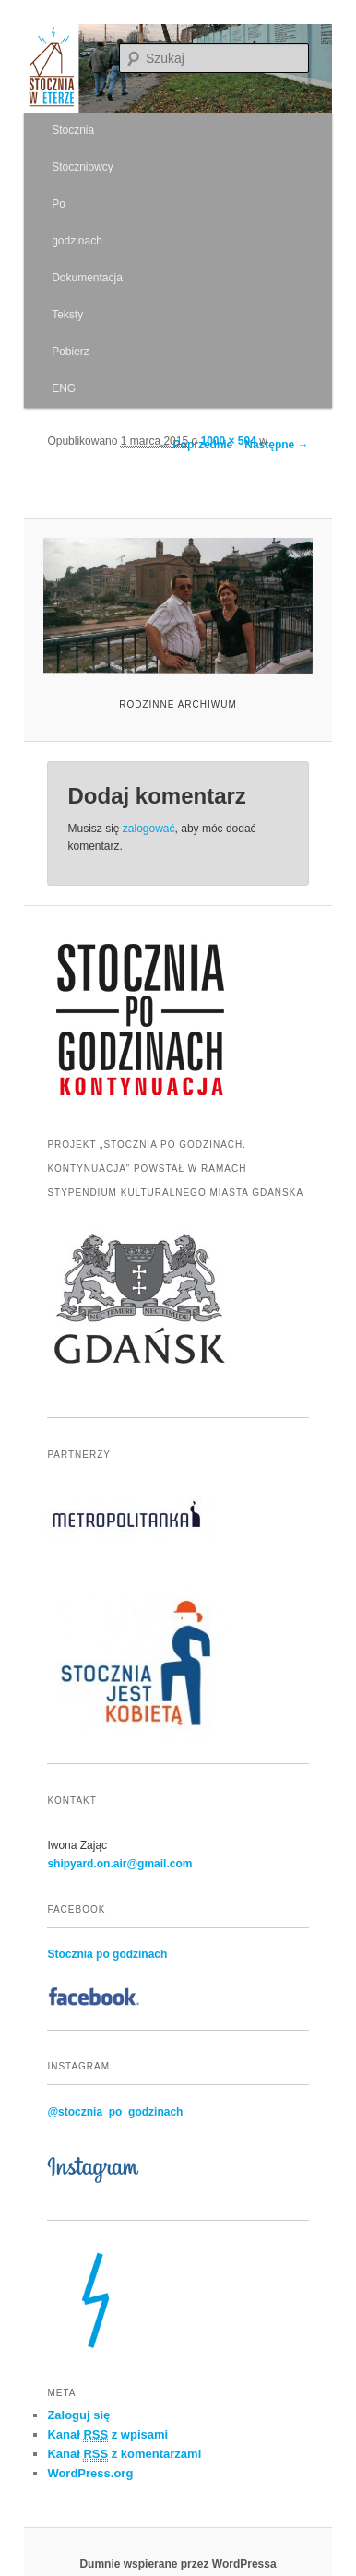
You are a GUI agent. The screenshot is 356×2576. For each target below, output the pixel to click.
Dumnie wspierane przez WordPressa (177, 2564)
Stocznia (73, 130)
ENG (64, 388)
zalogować (149, 828)
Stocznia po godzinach (107, 1954)
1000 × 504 (228, 441)
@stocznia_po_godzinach (115, 2111)
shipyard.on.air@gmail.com (119, 1863)
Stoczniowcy (82, 167)
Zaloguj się (78, 2415)
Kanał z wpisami (107, 2434)
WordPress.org (90, 2473)
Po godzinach (77, 222)
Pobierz (70, 351)
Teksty (67, 314)
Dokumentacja (87, 277)
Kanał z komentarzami (124, 2454)
